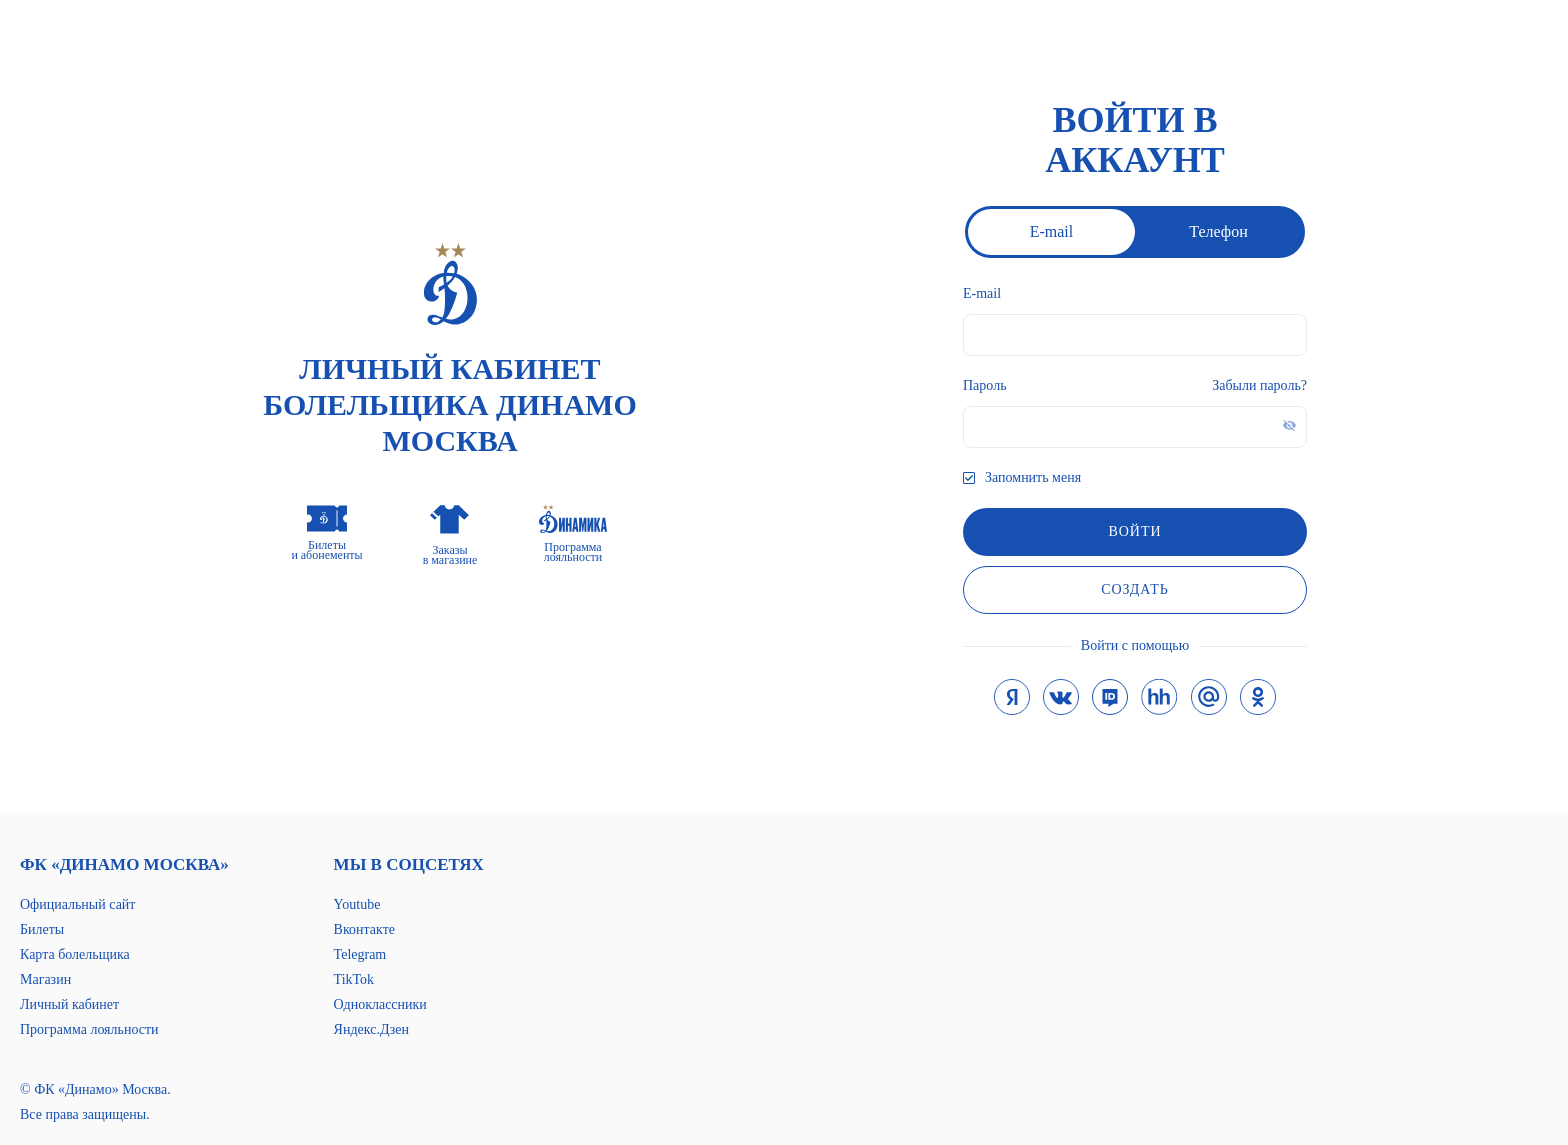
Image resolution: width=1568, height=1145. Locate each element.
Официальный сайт (77, 904)
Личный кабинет (69, 1004)
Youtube (357, 904)
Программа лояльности (89, 1029)
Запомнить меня (1033, 477)
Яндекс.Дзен (371, 1029)
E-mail (1052, 231)
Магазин (45, 979)
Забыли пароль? (1259, 385)
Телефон (1218, 231)
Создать (1135, 589)
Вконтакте (364, 929)
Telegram (360, 954)
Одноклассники (380, 1004)
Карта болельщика (75, 954)
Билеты (42, 929)
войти (1134, 531)
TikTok (354, 979)
